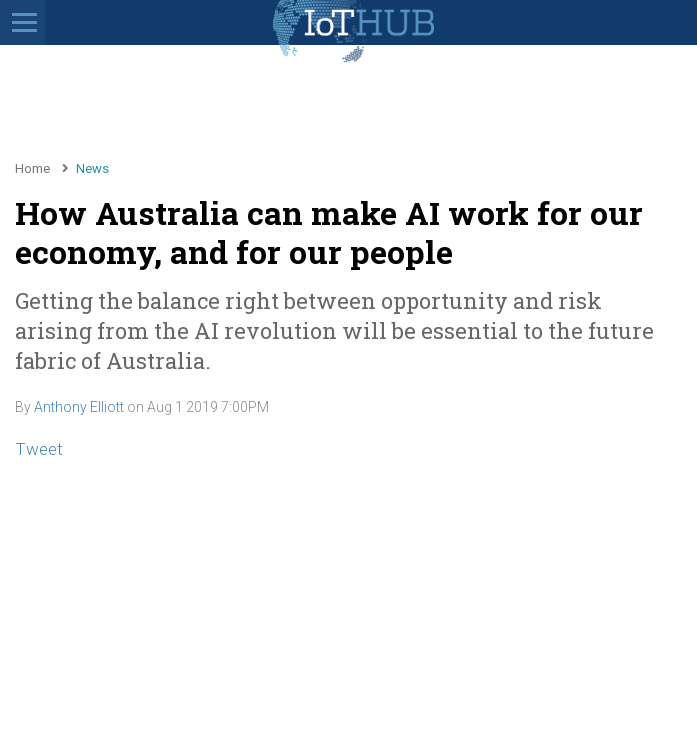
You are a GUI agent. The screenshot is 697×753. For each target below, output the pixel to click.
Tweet (39, 449)
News (92, 168)
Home (32, 168)
